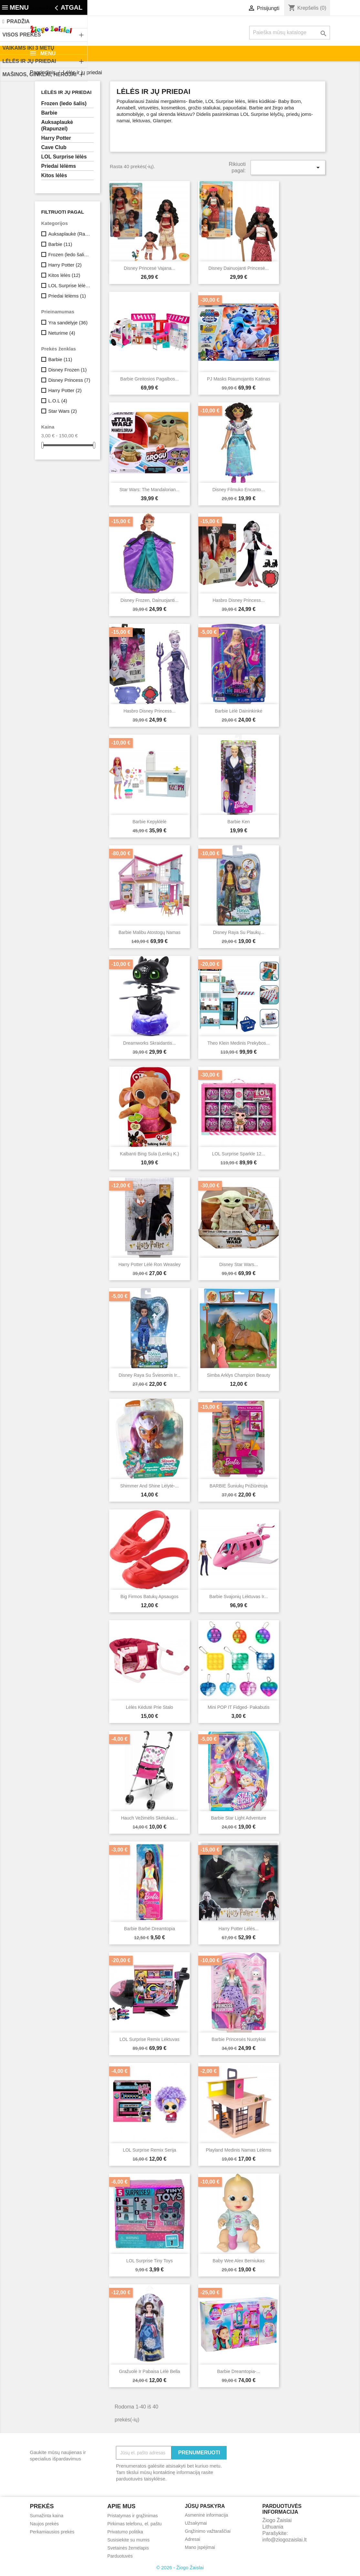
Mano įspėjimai (200, 2547)
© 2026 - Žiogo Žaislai (180, 2567)
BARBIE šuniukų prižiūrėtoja (239, 1485)
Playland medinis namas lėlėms (238, 2150)
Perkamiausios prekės (52, 2531)
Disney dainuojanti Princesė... (239, 268)
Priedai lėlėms (58, 166)
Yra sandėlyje (67, 322)
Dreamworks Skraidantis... (149, 1043)
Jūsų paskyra (205, 2506)
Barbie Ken (238, 821)
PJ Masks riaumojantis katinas (238, 378)
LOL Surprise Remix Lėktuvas (149, 2039)
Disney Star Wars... (238, 1264)
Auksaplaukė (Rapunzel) (57, 125)
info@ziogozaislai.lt (284, 2539)
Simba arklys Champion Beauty (238, 1375)
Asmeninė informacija (206, 2515)
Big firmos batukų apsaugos (149, 1596)
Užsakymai (196, 2523)
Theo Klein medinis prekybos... (239, 1043)
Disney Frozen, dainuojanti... (149, 600)
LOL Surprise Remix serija (149, 2150)
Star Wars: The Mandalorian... (149, 489)
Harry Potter (56, 138)
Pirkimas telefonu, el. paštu (135, 2523)
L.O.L (57, 400)
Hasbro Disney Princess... (238, 600)
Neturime (61, 333)
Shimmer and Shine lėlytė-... (149, 1485)
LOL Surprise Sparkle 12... (238, 1153)
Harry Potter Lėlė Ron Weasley (149, 1264)
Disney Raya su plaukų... (238, 932)
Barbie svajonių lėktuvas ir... (238, 1596)
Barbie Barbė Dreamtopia (149, 1928)
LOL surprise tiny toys (149, 2260)
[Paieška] (289, 32)
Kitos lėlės (54, 175)
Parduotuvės (120, 2556)
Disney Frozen (67, 369)
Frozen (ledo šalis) (64, 103)
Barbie (49, 113)
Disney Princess (69, 380)
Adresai (192, 2539)
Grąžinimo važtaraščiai (208, 2531)
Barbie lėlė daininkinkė (238, 711)
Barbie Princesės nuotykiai (238, 2039)
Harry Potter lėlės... (239, 1928)
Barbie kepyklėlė (149, 821)
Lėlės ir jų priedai (66, 92)
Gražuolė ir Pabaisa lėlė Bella (149, 2371)
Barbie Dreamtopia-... (238, 2371)
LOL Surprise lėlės (64, 156)
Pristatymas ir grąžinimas (133, 2515)
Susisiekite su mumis (54, 8)
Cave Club (54, 147)
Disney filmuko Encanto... (238, 489)
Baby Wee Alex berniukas (239, 2260)
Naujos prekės (44, 2523)
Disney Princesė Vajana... (149, 268)
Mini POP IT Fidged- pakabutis (239, 1707)
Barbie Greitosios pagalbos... (149, 378)
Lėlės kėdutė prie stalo (149, 1707)
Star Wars (62, 411)
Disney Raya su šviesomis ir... (149, 1375)
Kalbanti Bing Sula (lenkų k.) (149, 1153)
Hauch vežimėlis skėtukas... (149, 1817)
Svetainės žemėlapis (128, 2548)
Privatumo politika (125, 2531)
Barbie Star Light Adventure (238, 1817)
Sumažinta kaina (47, 2515)
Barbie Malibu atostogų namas (149, 932)
